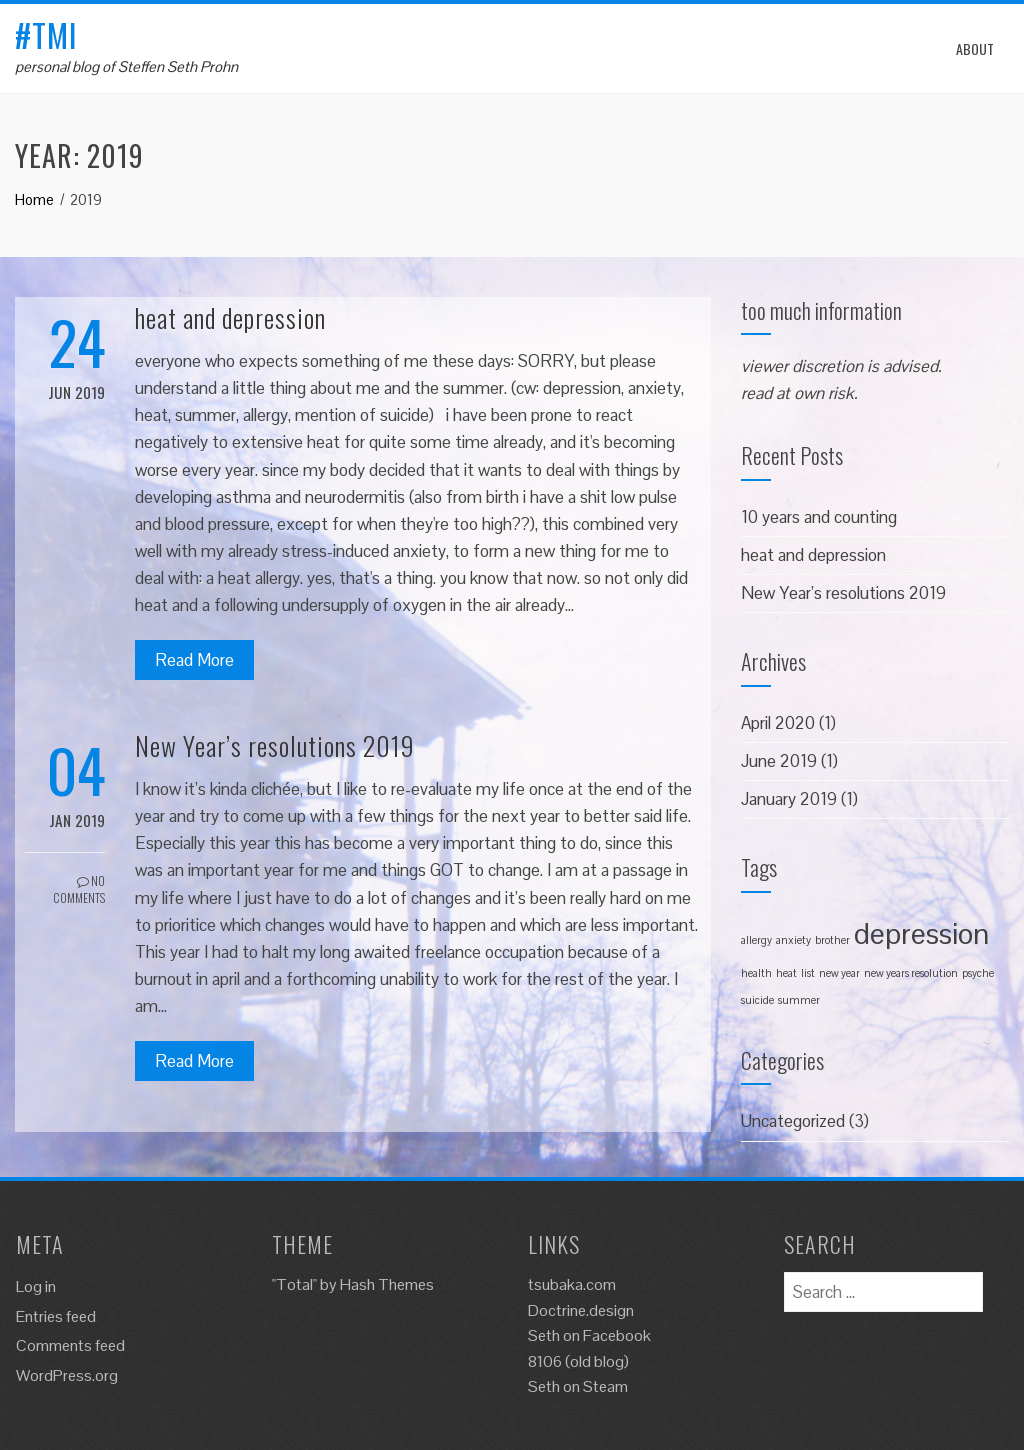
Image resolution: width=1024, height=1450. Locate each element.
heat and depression (230, 317)
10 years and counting (819, 517)
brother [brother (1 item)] (832, 940)
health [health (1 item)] (756, 973)
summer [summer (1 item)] (799, 1000)
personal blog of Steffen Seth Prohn (126, 66)
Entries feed (56, 1316)
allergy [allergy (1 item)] (756, 940)
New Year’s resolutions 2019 (275, 745)
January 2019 (789, 799)
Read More (194, 660)
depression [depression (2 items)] (921, 934)
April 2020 (778, 723)
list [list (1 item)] (808, 973)
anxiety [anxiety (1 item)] (793, 940)
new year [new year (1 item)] (839, 973)
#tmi (46, 34)
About (975, 48)
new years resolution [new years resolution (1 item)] (911, 973)
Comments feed (70, 1345)
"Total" (294, 1284)
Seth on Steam (578, 1386)
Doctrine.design (581, 1310)
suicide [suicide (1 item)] (757, 1000)
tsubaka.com (572, 1284)
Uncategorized (793, 1121)
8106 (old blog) (578, 1361)
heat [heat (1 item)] (786, 973)
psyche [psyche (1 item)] (978, 973)
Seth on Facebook (589, 1335)
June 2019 (779, 761)
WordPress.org (67, 1375)
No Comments (79, 889)
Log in (36, 1286)
